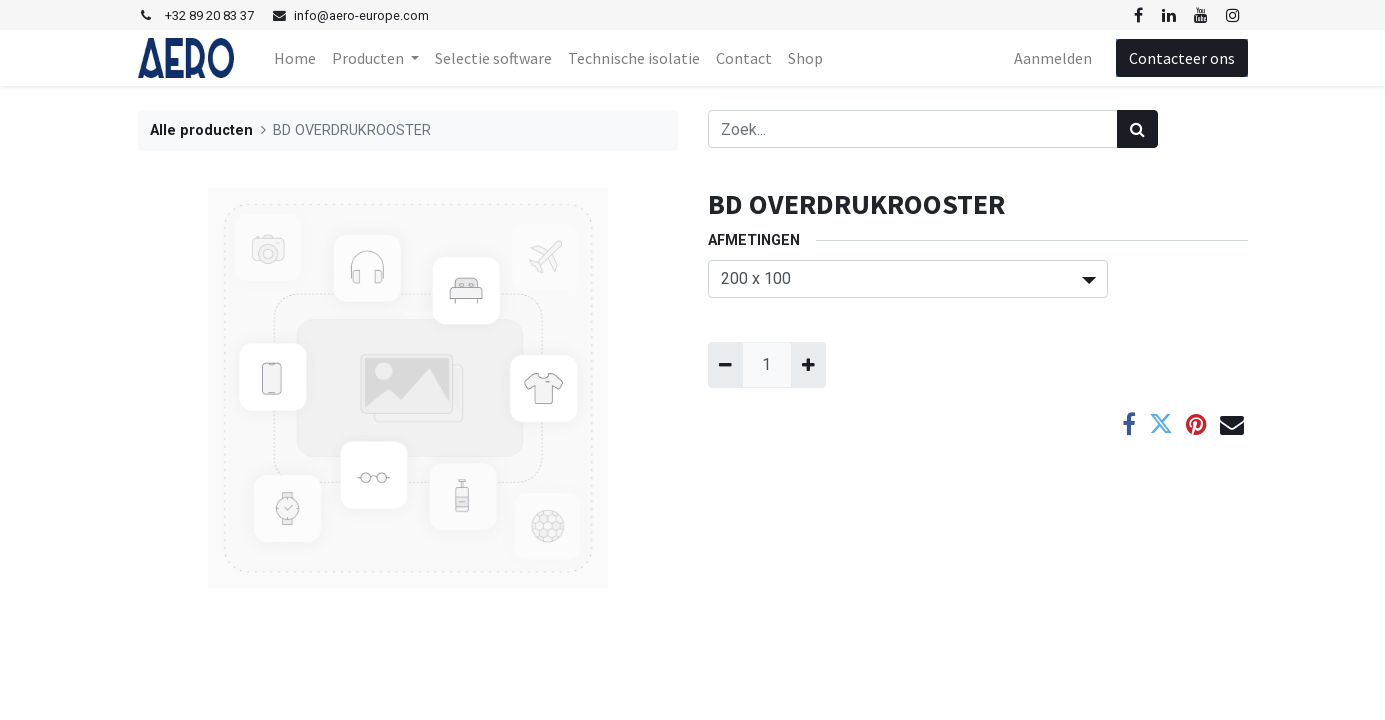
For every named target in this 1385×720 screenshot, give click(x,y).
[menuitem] (295, 58)
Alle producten (201, 130)
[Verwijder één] (725, 365)
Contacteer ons (1182, 58)
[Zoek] (1137, 129)
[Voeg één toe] (808, 365)
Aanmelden (1053, 58)
